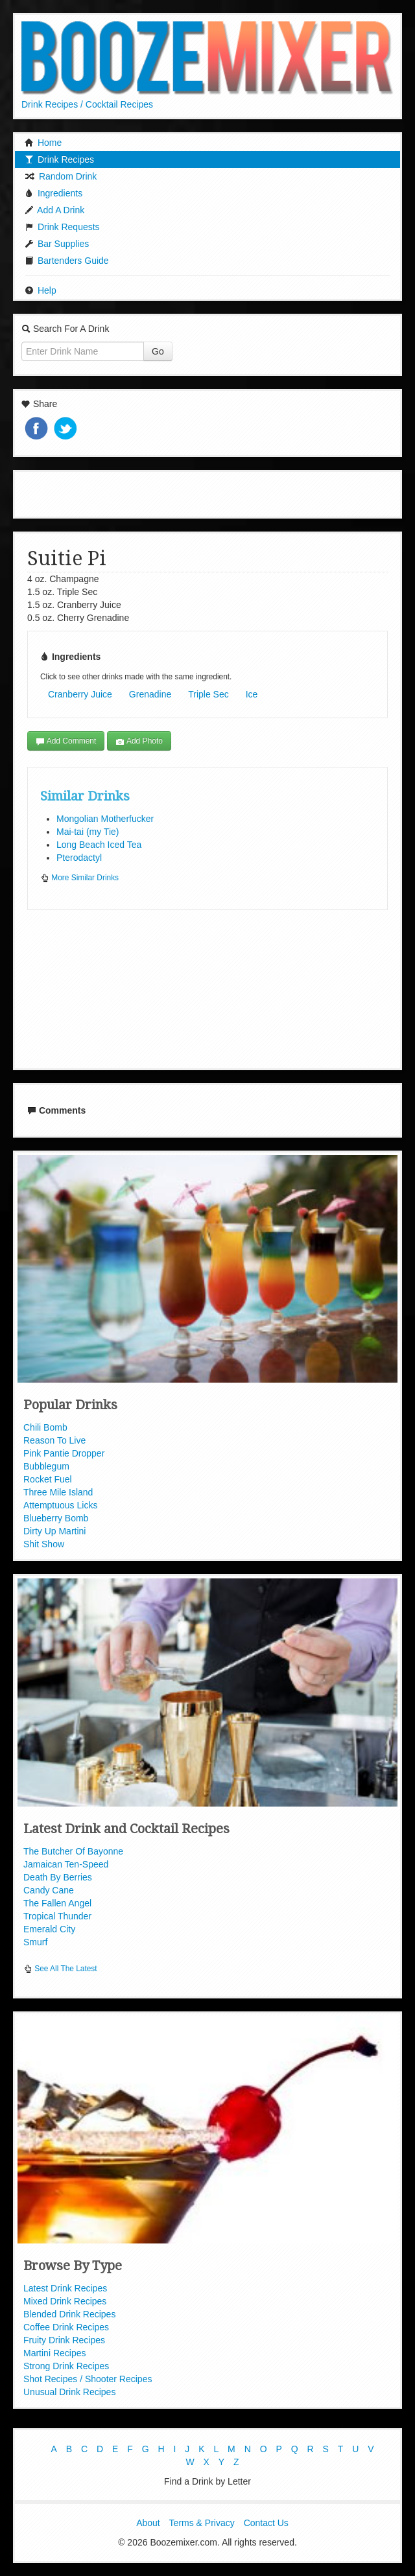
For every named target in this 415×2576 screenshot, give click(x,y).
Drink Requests (62, 227)
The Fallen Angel (57, 1903)
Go (158, 351)
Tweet (67, 429)
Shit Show (43, 1544)
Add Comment (66, 741)
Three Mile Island (58, 1492)
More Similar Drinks (79, 877)
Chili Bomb (45, 1427)
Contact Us (266, 2523)
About (148, 2523)
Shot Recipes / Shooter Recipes (87, 2379)
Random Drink (61, 176)
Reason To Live (54, 1440)
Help (40, 290)
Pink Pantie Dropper (63, 1453)
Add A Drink (54, 210)
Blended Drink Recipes (69, 2314)
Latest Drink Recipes (65, 2288)
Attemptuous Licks (60, 1505)
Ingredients (53, 193)
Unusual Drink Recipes (69, 2392)
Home (43, 142)
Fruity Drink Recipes (64, 2340)
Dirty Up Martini (54, 1531)
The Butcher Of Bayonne (73, 1851)
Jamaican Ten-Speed (65, 1864)
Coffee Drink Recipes (66, 2327)
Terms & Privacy (202, 2523)
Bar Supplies (57, 244)
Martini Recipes (54, 2353)
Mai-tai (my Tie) (87, 831)
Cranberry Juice (80, 694)
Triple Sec (208, 694)
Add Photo (139, 741)
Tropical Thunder (57, 1916)
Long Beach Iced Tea (98, 844)
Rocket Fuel (47, 1479)
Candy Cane (48, 1890)
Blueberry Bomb (55, 1518)
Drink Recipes (59, 159)
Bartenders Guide (67, 260)
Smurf (35, 1942)
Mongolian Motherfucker (105, 819)
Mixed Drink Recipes (64, 2301)
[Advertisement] (207, 492)
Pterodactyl (79, 857)
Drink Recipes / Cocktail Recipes (87, 104)
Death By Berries (57, 1877)
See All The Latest (60, 1968)
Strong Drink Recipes (66, 2366)
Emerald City (49, 1929)
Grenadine (150, 694)
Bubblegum (46, 1466)
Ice (252, 694)
